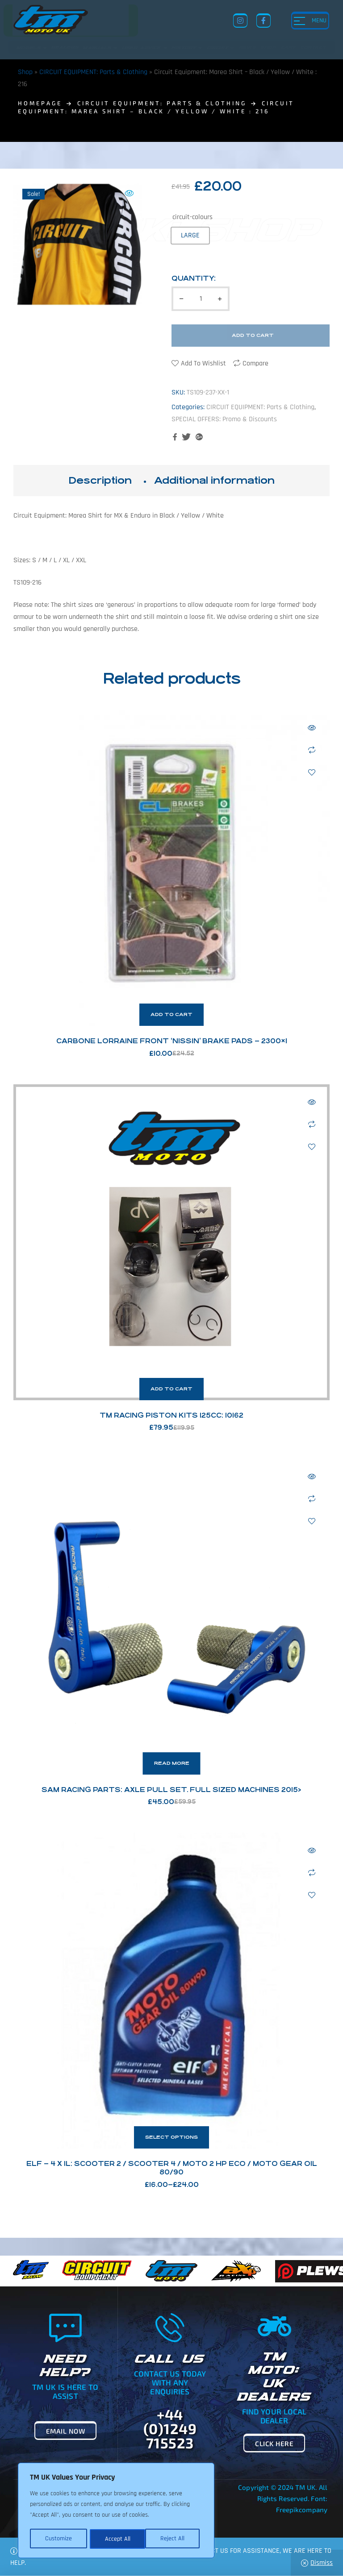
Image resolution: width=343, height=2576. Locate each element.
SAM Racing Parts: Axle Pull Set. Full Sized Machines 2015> (171, 1789)
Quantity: (194, 278)
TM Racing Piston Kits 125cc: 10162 (171, 1415)
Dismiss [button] (321, 2563)
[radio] (190, 235)
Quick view (312, 728)
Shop (25, 72)
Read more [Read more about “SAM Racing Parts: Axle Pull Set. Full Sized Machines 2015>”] (171, 1763)
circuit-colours (192, 217)
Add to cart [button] (171, 1014)
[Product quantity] (200, 298)
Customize (58, 2539)
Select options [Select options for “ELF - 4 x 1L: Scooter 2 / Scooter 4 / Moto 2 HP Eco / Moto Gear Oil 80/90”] (171, 2137)
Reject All (117, 2539)
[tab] (100, 480)
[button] (129, 193)
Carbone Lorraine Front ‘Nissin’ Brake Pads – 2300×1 (171, 1041)
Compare (255, 363)
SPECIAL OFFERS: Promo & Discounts (224, 419)
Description (100, 480)
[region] (116, 2511)
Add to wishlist (203, 363)
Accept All (175, 2539)
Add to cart (253, 335)
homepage (40, 103)
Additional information (214, 480)
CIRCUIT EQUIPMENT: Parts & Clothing (93, 72)
